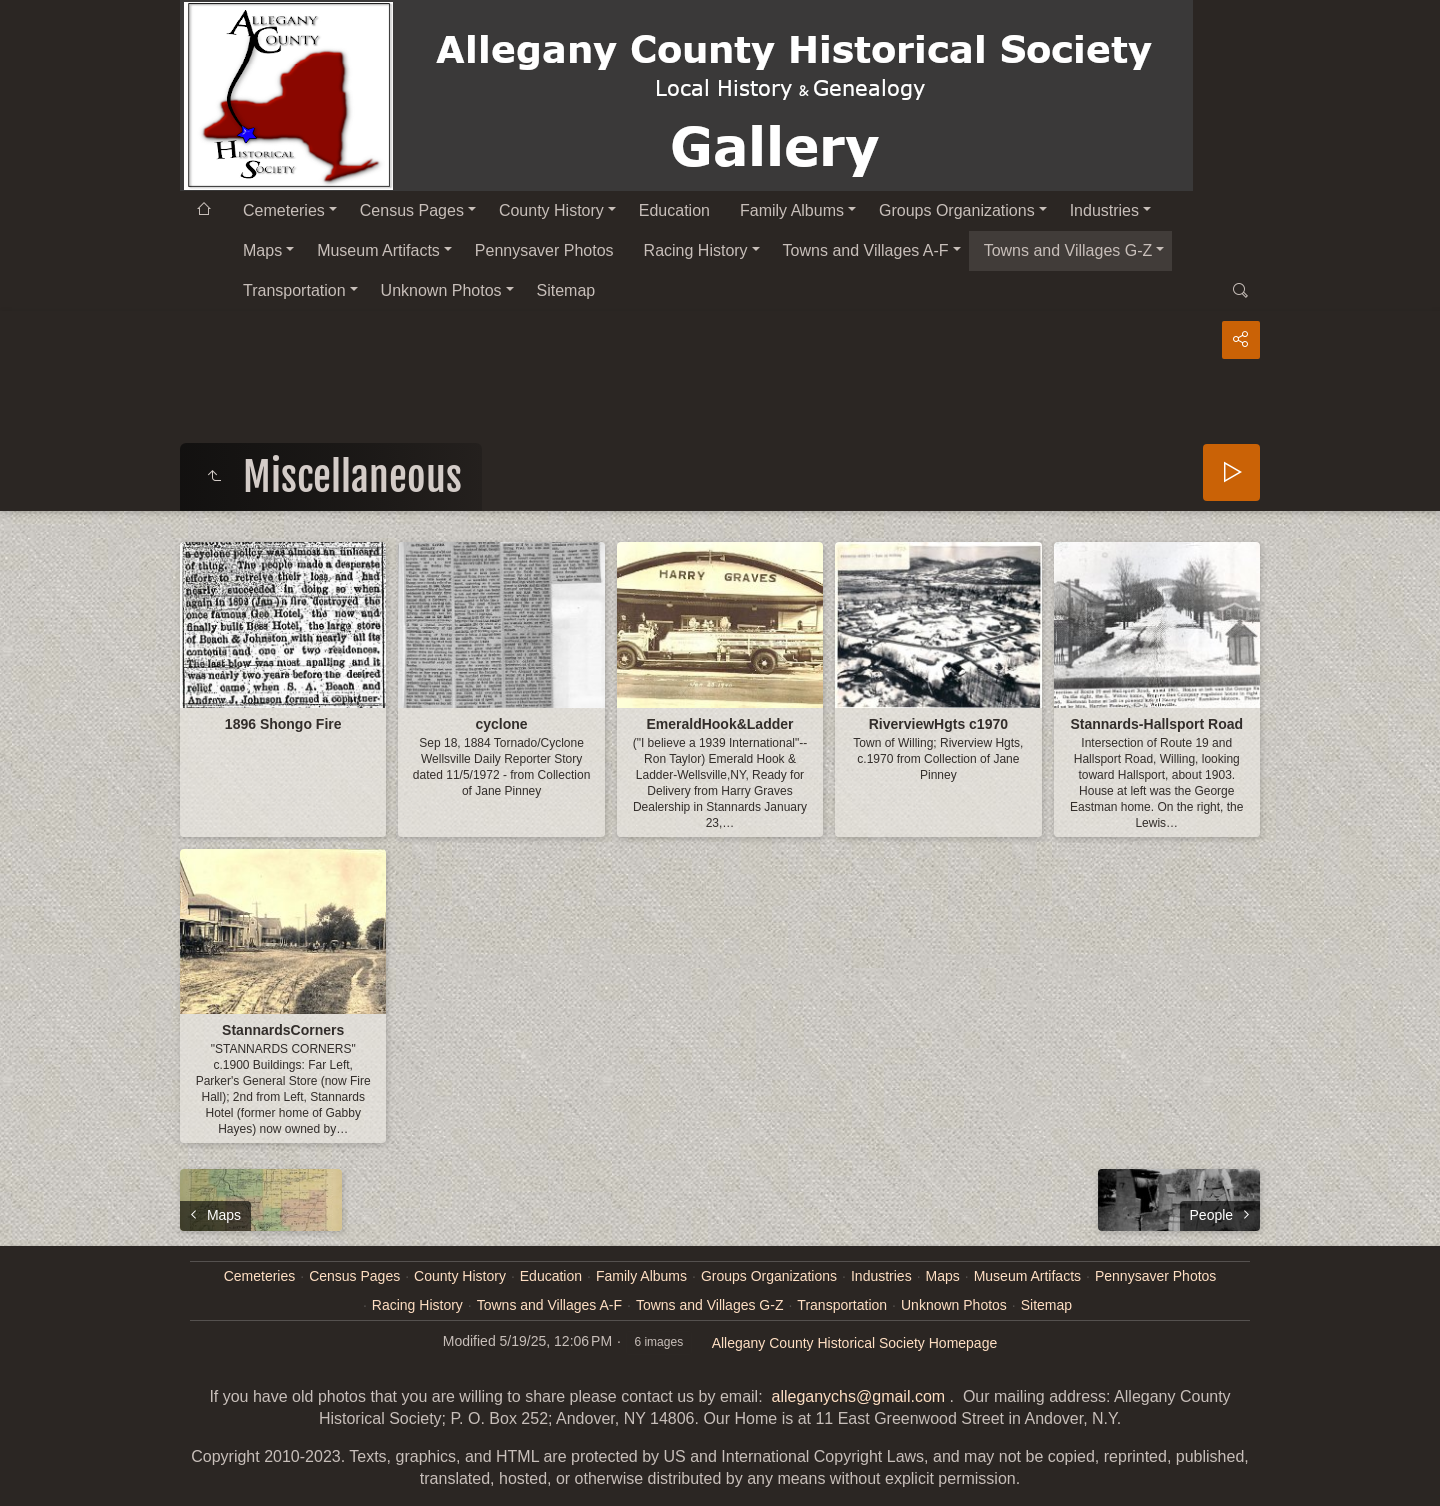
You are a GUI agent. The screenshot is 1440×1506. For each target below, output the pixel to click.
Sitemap (566, 290)
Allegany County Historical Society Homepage (855, 1343)
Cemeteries (284, 210)
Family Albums (792, 210)
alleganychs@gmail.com (858, 1396)
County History (551, 210)
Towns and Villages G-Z (1068, 250)
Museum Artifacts (378, 250)
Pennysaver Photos (544, 250)
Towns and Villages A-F (866, 250)
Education (674, 210)
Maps (262, 250)
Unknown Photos (441, 290)
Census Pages (412, 210)
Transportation (294, 290)
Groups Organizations (957, 210)
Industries (1104, 210)
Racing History (696, 250)
